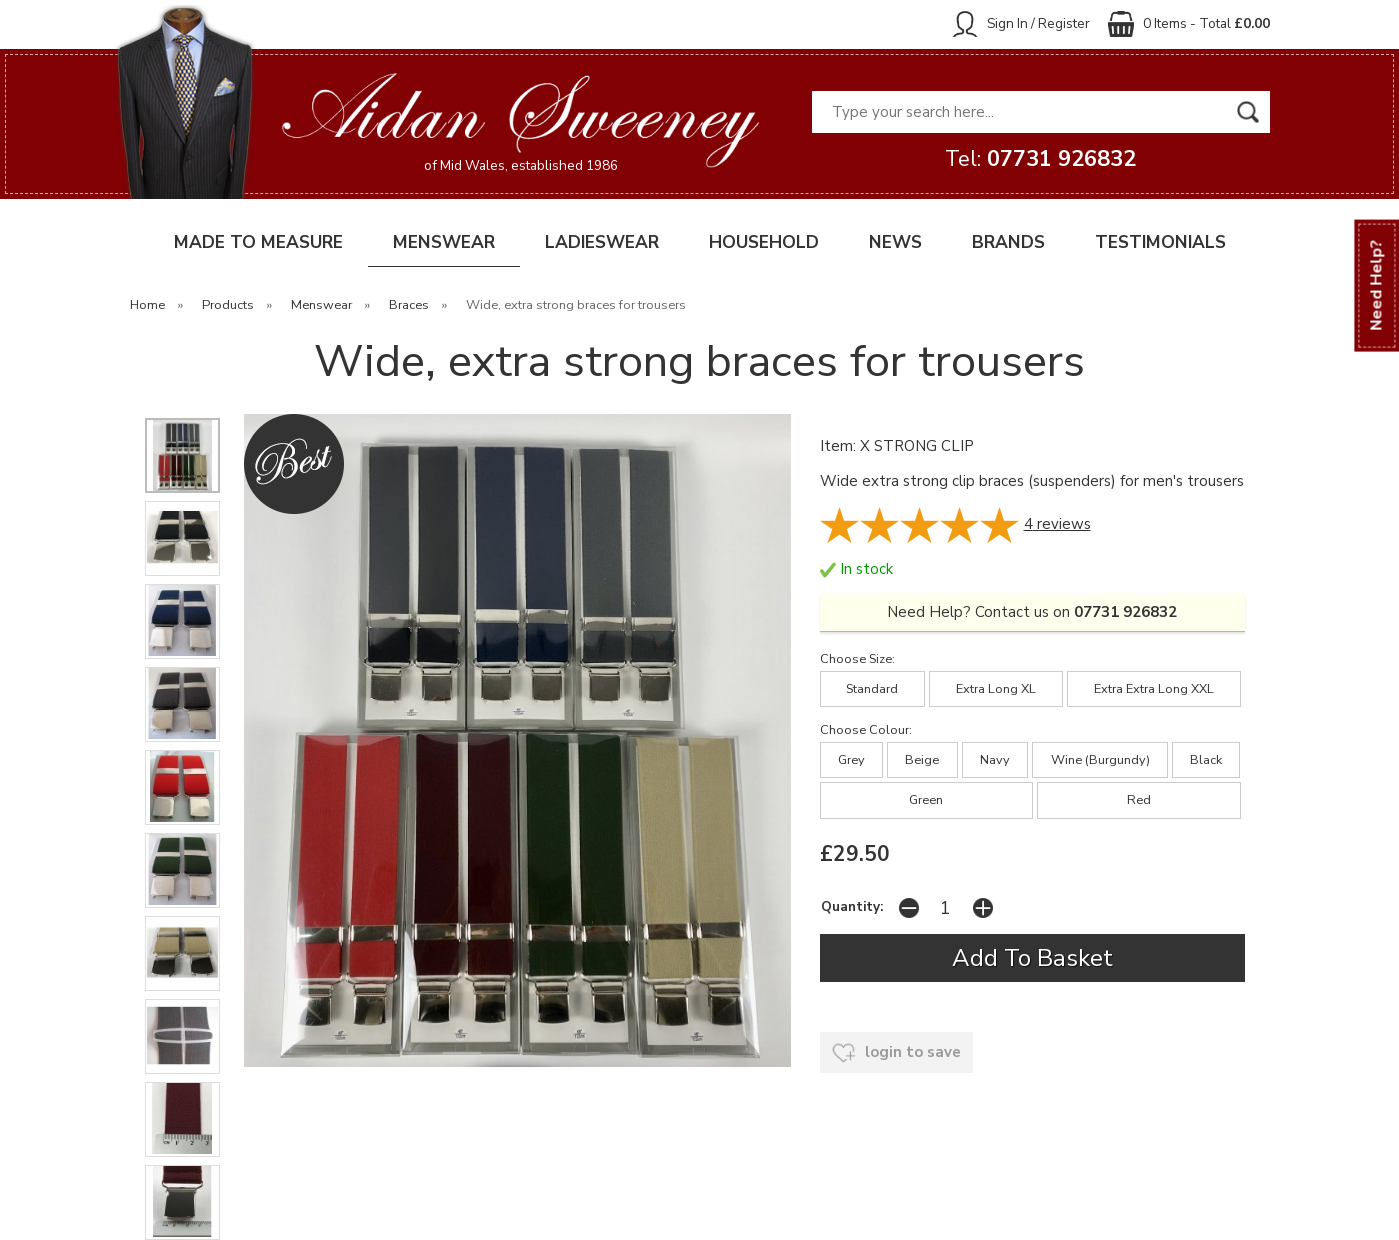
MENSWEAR (444, 242)
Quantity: (852, 906)
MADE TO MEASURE (258, 242)
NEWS (895, 242)
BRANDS (1008, 242)
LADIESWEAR (602, 242)
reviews (1057, 524)
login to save (896, 1053)
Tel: (1040, 159)
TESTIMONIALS (1160, 242)
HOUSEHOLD (764, 242)
